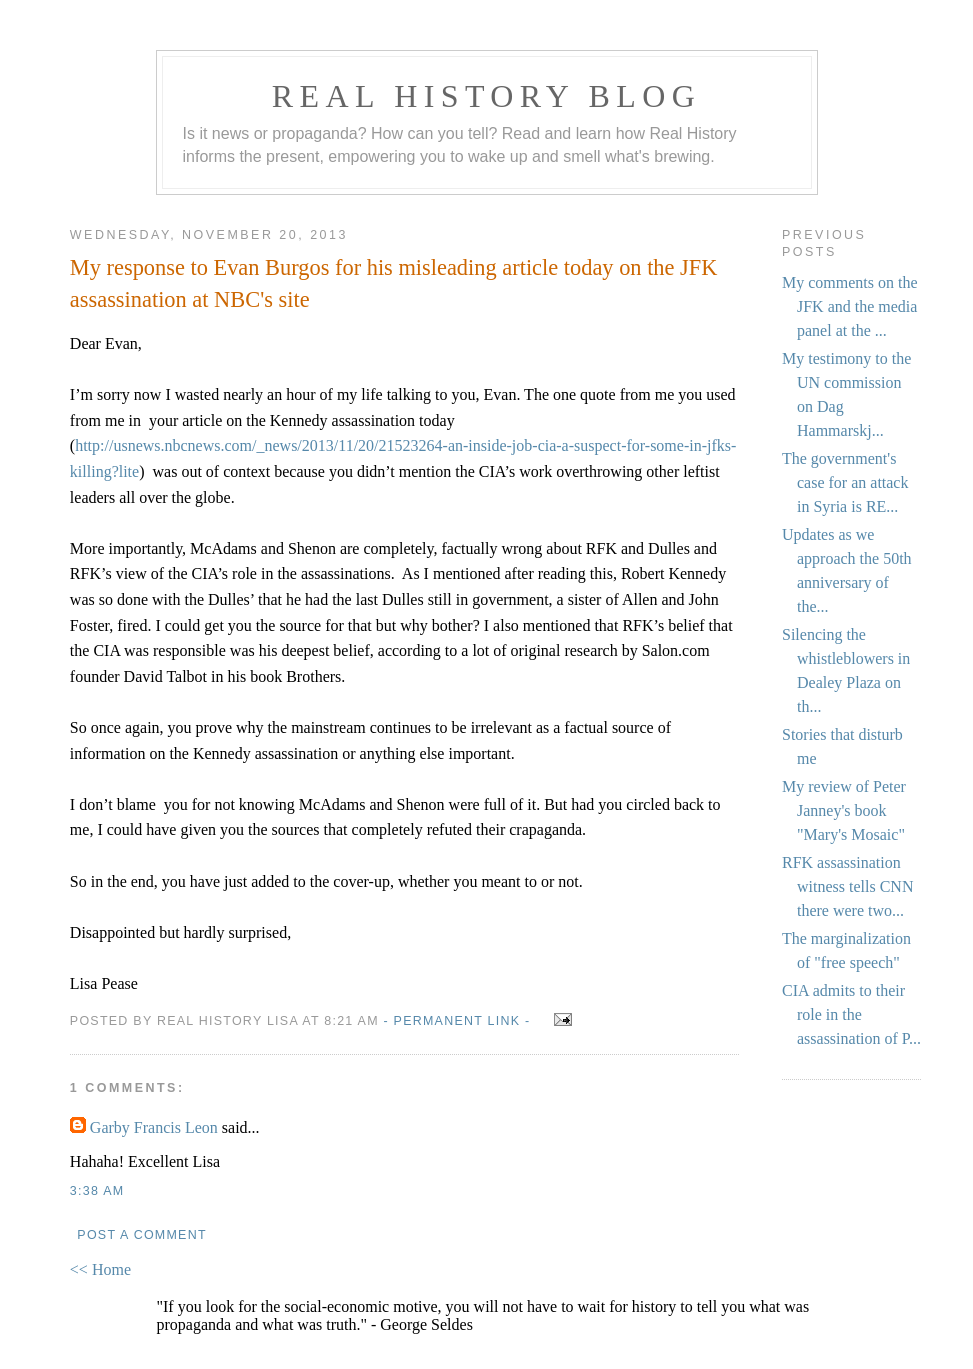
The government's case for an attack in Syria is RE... (845, 482)
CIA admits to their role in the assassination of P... (851, 1014)
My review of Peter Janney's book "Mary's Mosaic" (844, 810)
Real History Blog (486, 96)
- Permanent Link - (456, 1021)
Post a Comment (141, 1235)
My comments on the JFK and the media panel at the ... (850, 306)
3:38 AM (97, 1191)
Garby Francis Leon (154, 1127)
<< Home (100, 1269)
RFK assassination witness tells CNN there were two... (847, 886)
